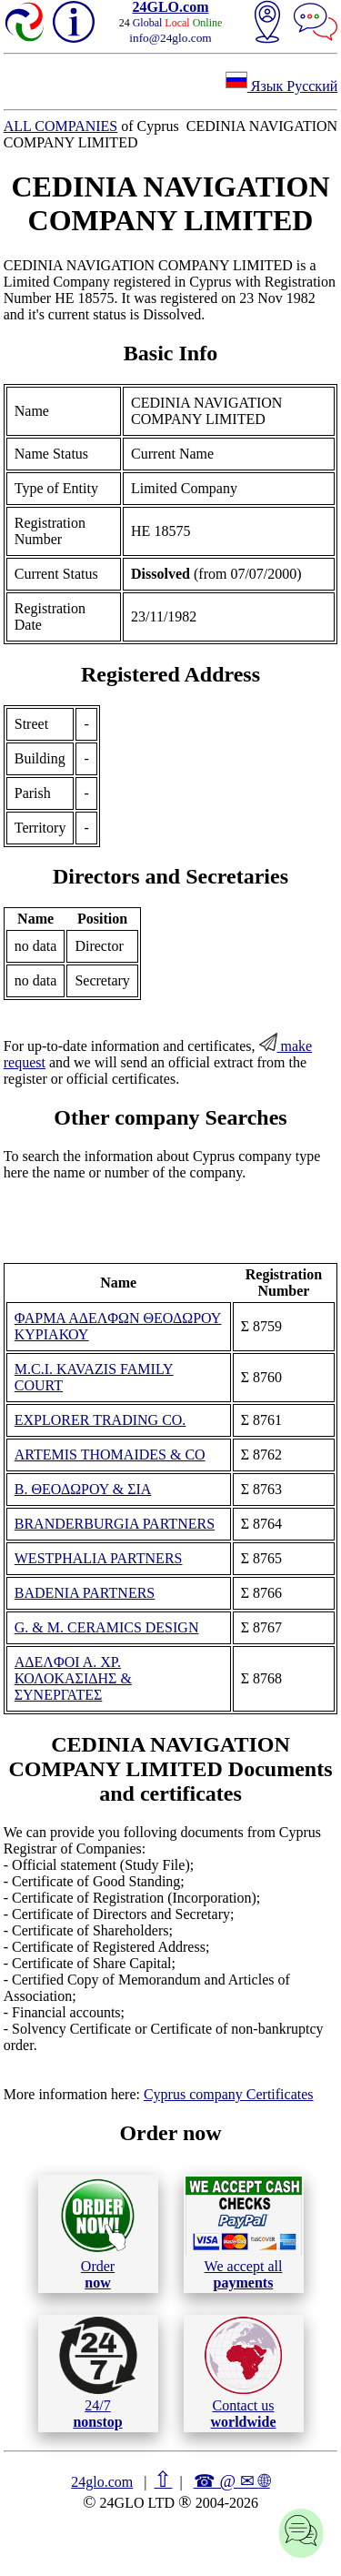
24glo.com (102, 2482)
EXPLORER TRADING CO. (100, 1420)
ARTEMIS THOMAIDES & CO (110, 1454)
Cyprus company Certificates (229, 2094)
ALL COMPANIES (61, 126)
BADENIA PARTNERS (85, 1593)
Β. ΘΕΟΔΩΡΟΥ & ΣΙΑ (83, 1489)
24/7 (98, 2373)
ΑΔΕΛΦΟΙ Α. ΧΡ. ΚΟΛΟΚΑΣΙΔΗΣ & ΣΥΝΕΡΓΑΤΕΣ (73, 1678)
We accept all (244, 2233)
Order (97, 2233)
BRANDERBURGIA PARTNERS (115, 1523)
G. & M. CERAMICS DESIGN (107, 1627)
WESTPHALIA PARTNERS (99, 1558)
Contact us (243, 2373)
